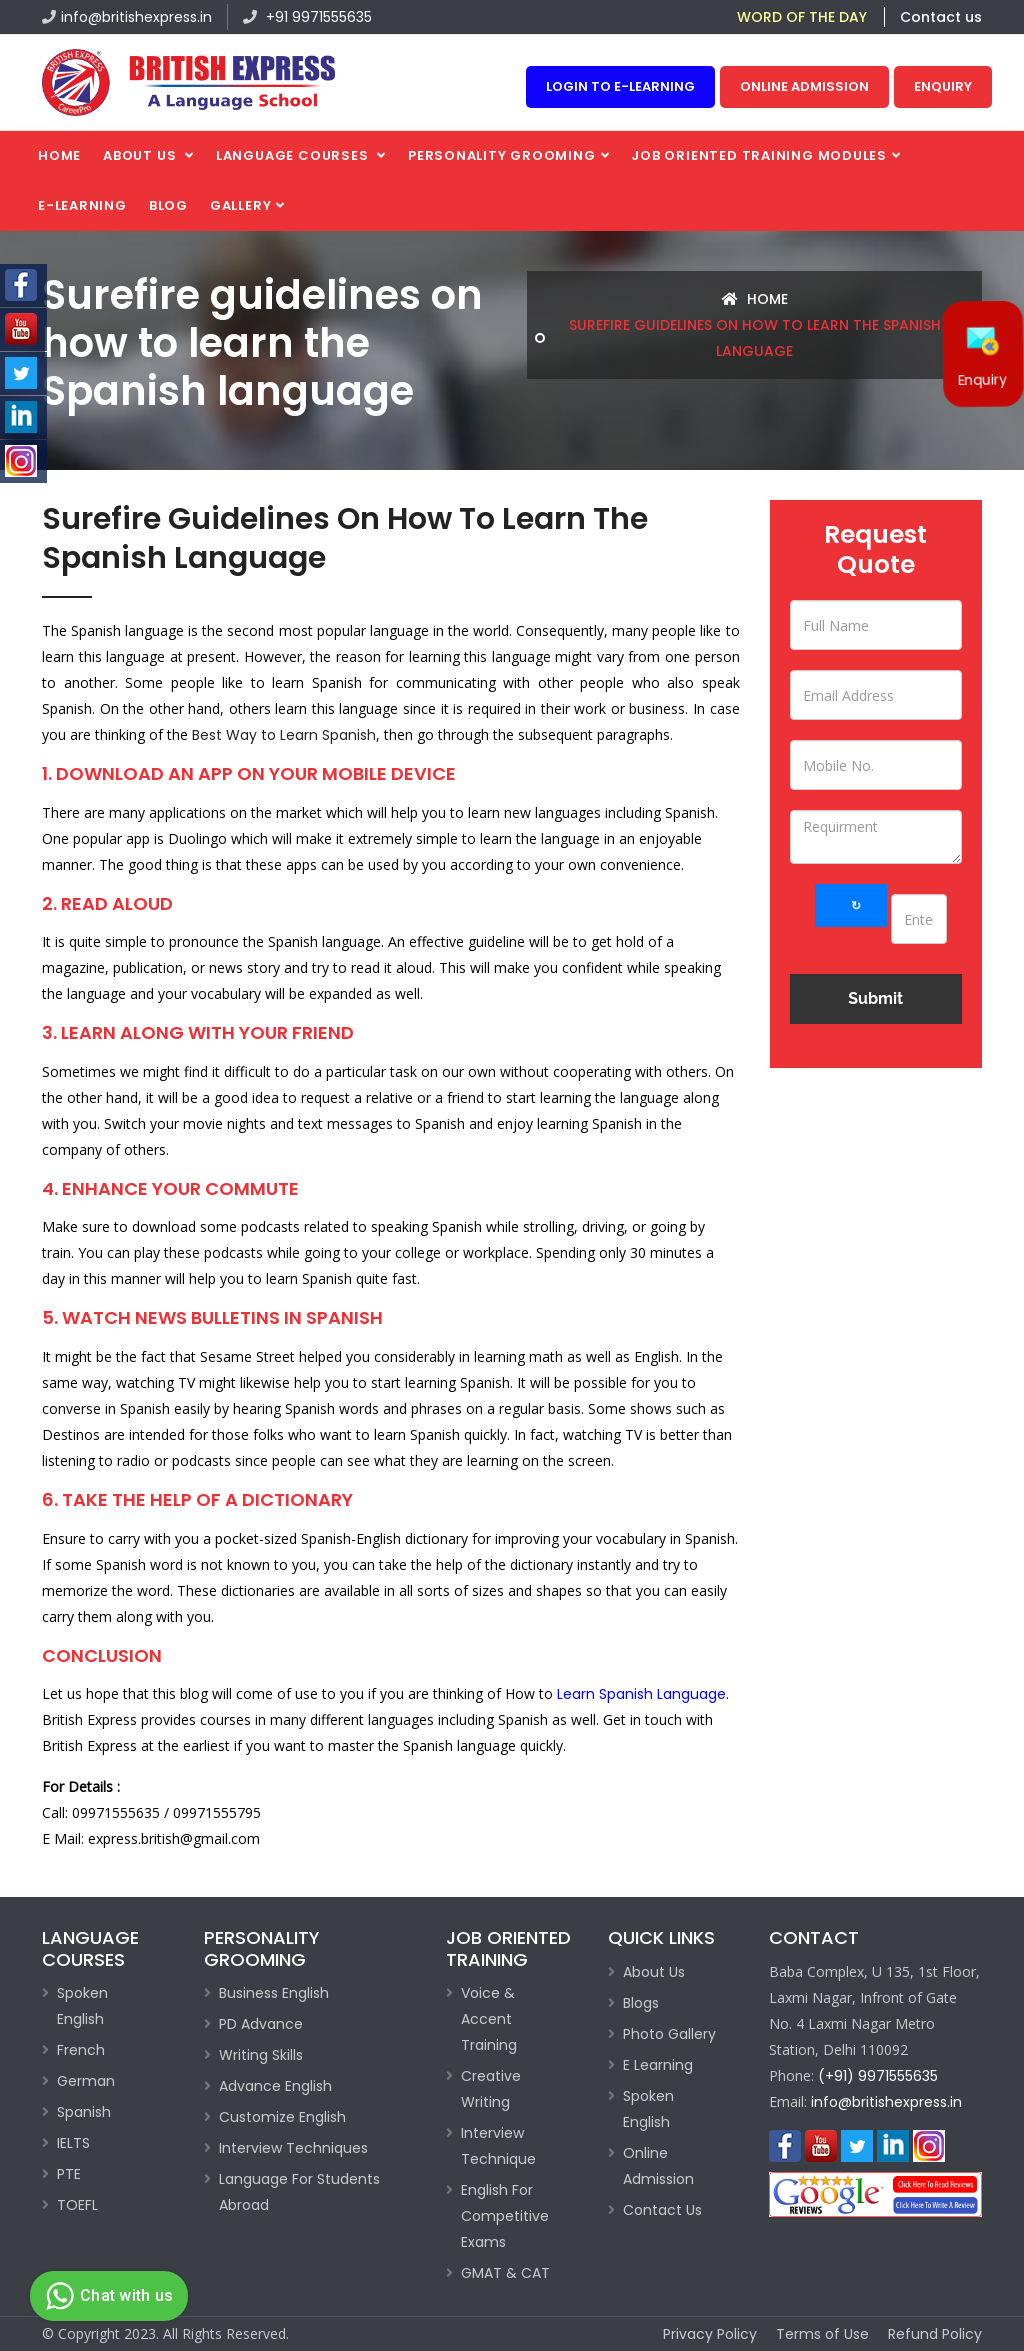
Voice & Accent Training (489, 2019)
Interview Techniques (293, 2148)
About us (141, 155)
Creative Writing (491, 2089)
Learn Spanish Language (641, 1694)
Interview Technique (498, 2146)
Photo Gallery (669, 2034)
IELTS (73, 2143)
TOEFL (77, 2205)
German (86, 2081)
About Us (654, 1972)
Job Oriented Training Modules (759, 155)
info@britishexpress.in (127, 17)
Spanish (84, 2112)
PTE (69, 2174)
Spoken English (82, 2006)
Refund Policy (935, 2334)
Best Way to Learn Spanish (284, 735)
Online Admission (804, 86)
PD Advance (261, 2024)
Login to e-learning (620, 86)
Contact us (941, 17)
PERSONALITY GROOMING (502, 155)
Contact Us (662, 2210)
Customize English (282, 2117)
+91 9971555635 (307, 17)
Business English (274, 1993)
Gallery (240, 205)
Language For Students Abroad (299, 2192)
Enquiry (943, 86)
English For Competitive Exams (505, 2216)
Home (59, 155)
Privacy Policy (710, 2334)
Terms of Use (822, 2334)
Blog (168, 205)
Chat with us (106, 2296)
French (81, 2050)
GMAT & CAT (505, 2273)
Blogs (641, 2003)
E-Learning (82, 205)
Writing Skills (261, 2055)
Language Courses (294, 155)
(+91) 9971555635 (878, 2076)
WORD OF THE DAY (802, 17)
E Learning (658, 2065)
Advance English (275, 2086)
